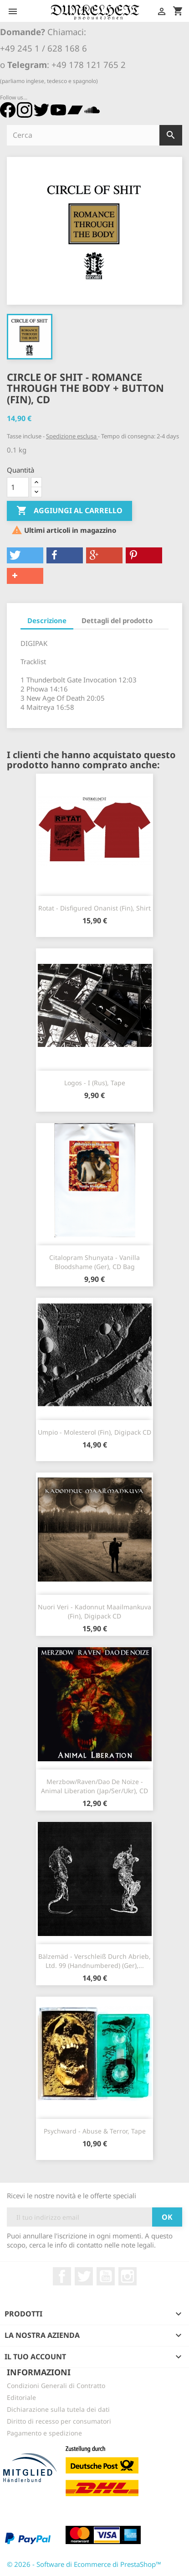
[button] (25, 555)
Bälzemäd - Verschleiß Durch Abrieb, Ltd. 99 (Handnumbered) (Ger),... (94, 1961)
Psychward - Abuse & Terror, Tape (95, 2131)
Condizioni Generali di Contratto (56, 2385)
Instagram (127, 2276)
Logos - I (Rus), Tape (94, 1082)
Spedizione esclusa (72, 436)
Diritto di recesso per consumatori (59, 2421)
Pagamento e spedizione (44, 2433)
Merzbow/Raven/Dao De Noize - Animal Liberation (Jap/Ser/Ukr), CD (94, 1786)
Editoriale (21, 2397)
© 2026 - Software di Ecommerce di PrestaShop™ (84, 2564)
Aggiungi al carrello (69, 511)
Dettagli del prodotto (117, 620)
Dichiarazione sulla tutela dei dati (58, 2409)
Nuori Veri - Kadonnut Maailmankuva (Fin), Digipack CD (94, 1611)
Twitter (84, 2276)
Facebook (62, 2276)
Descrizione (46, 620)
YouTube (106, 2276)
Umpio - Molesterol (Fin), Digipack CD (94, 1432)
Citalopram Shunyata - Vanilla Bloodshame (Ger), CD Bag (94, 1262)
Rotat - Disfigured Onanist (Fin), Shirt (94, 908)
